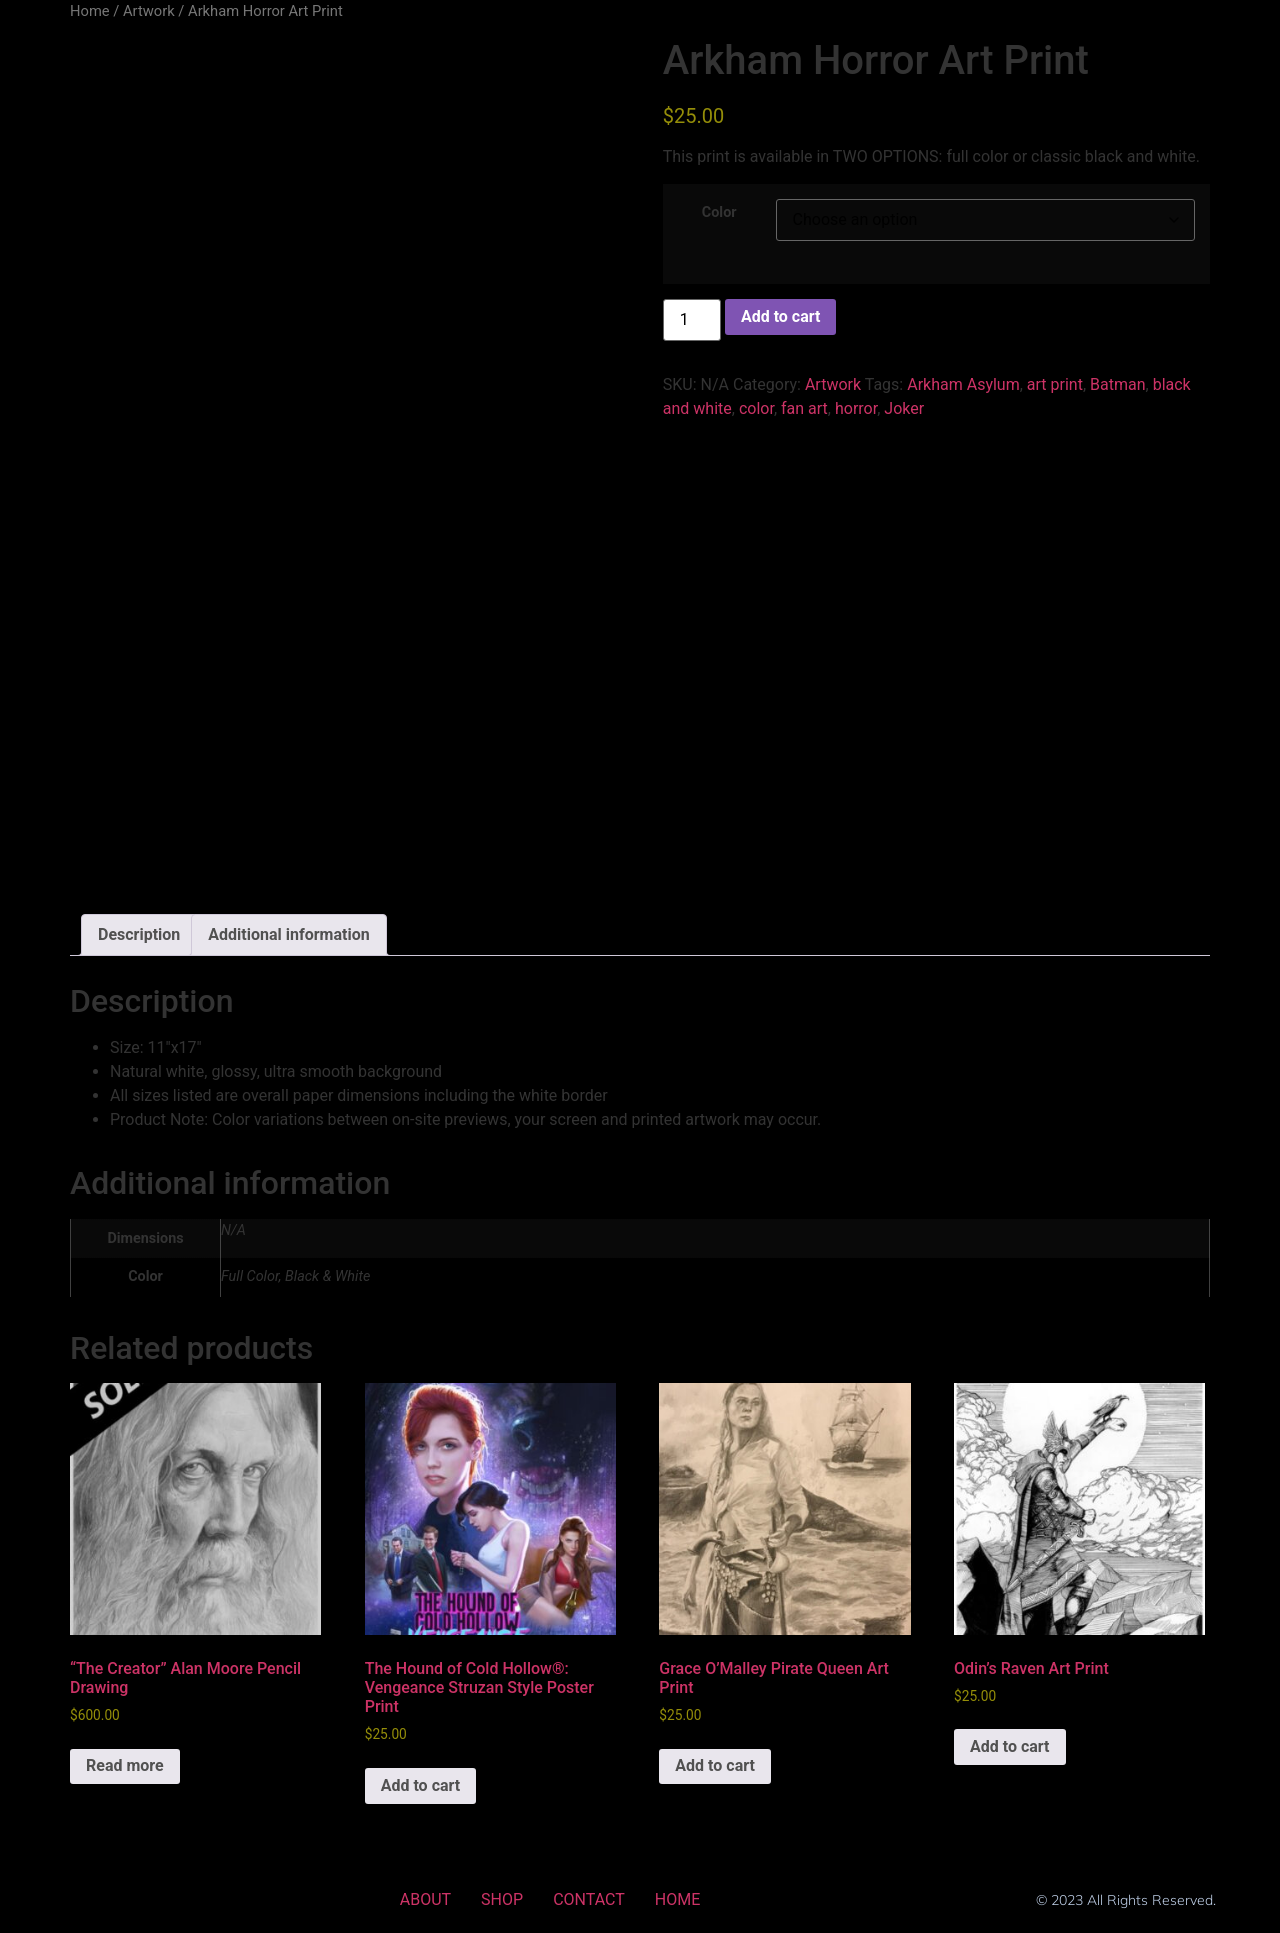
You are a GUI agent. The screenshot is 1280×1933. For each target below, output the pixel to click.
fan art (804, 408)
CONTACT (589, 1899)
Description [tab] (139, 934)
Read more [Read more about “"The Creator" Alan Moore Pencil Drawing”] (125, 1765)
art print (1055, 384)
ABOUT (425, 1899)
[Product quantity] (692, 320)
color (756, 408)
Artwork (149, 11)
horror (856, 408)
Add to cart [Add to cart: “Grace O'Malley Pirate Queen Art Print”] (715, 1765)
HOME (677, 1899)
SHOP (502, 1899)
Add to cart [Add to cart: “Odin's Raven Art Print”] (1010, 1746)
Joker (904, 408)
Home (90, 11)
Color (719, 213)
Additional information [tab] (288, 934)
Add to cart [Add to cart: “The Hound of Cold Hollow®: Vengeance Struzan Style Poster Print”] (421, 1785)
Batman (1117, 384)
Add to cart (781, 316)
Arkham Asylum (963, 384)
